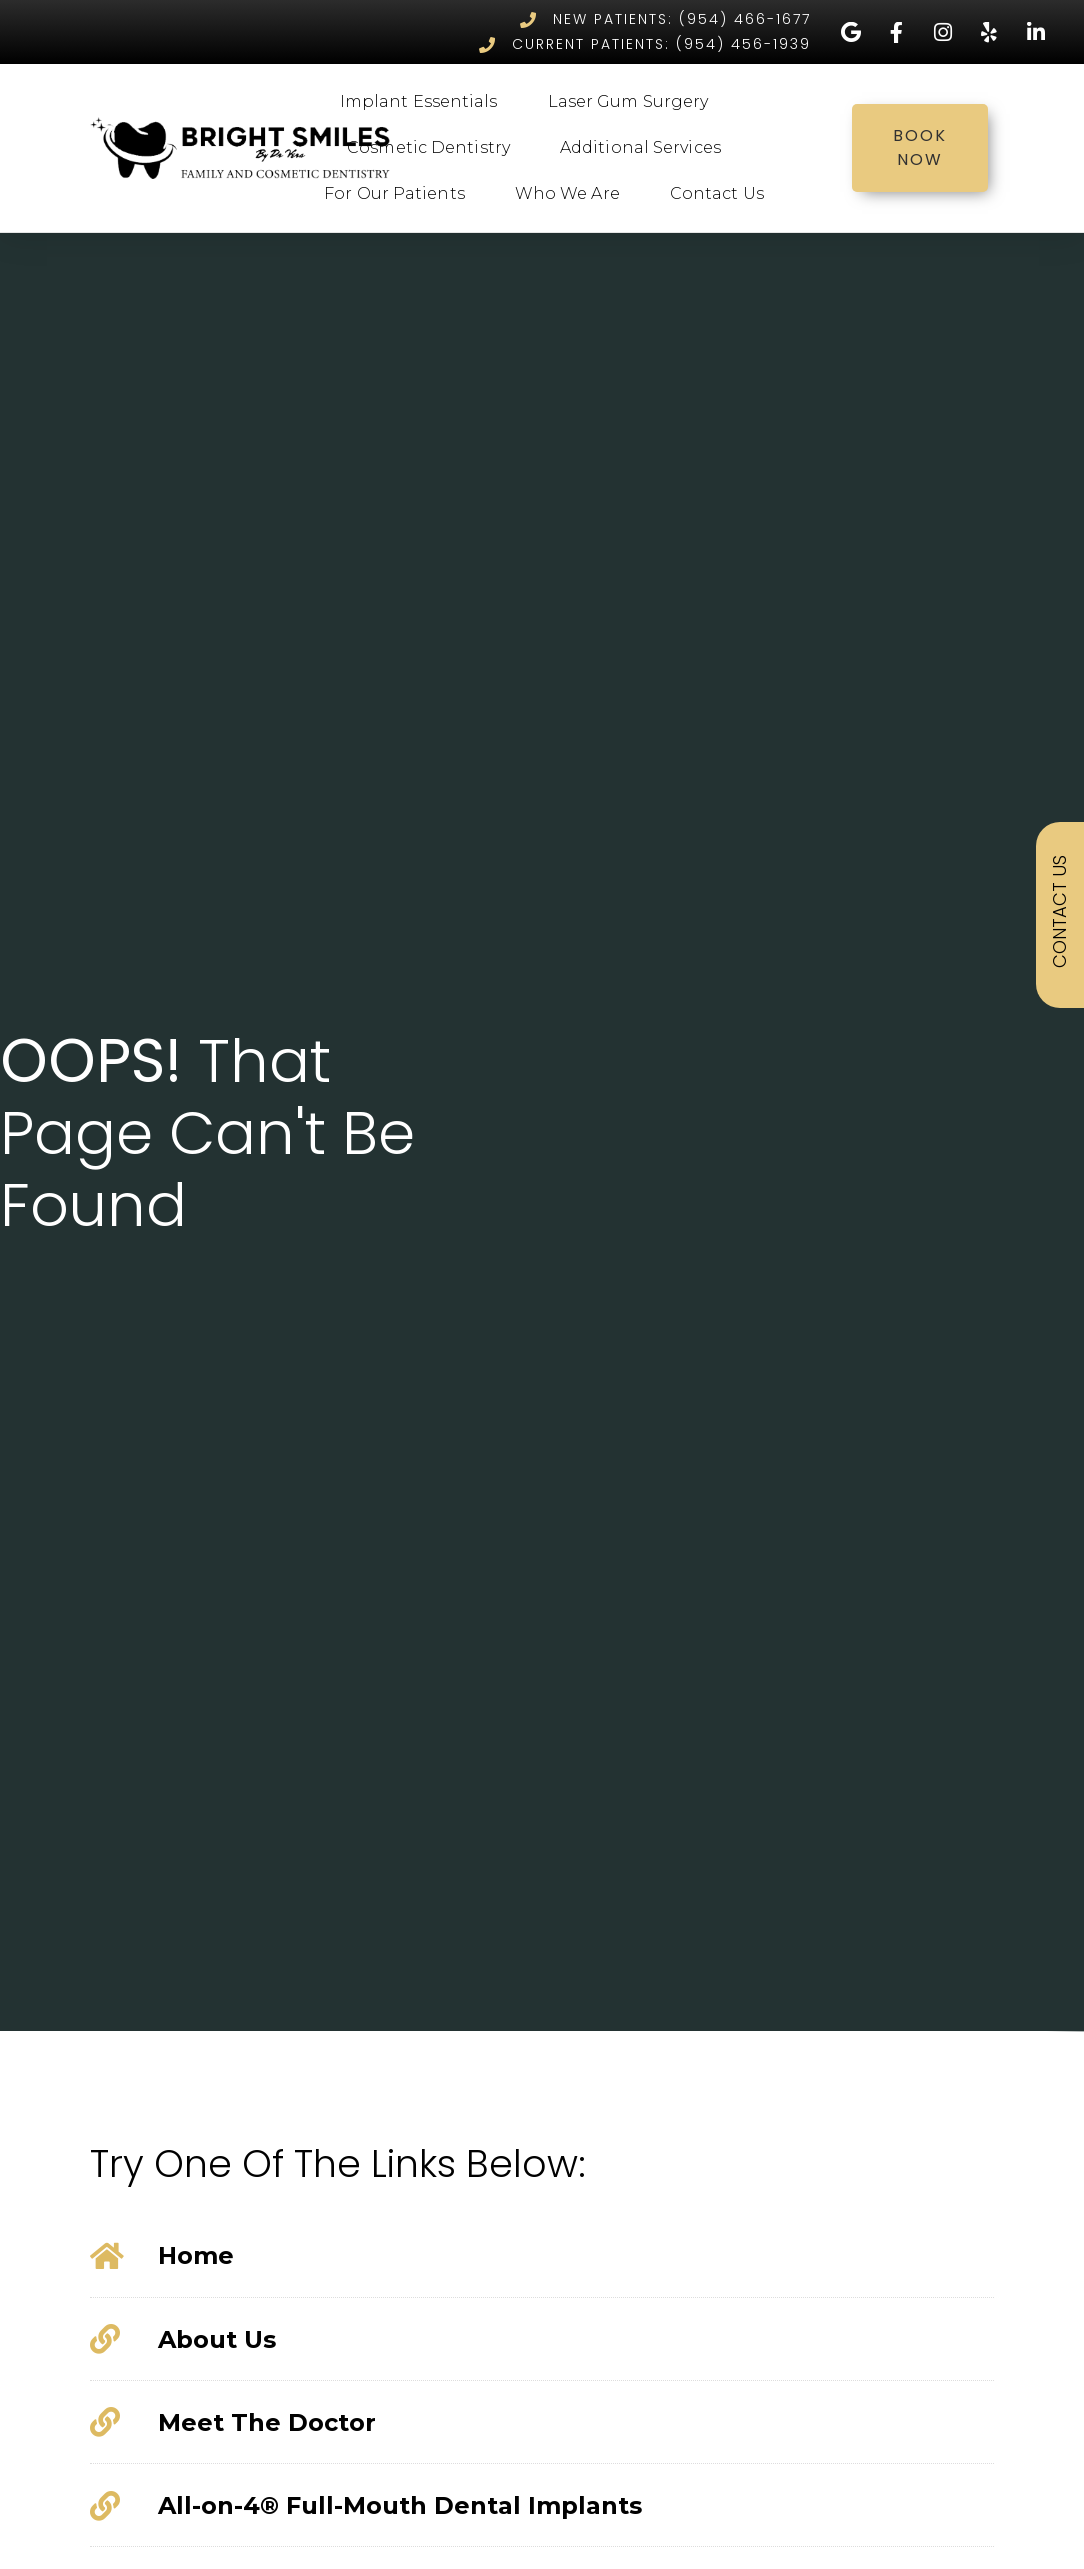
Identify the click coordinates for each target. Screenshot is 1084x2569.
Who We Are (572, 194)
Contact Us (722, 194)
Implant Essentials (424, 102)
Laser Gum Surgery (633, 102)
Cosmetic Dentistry (433, 148)
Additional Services (645, 148)
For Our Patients (399, 194)
